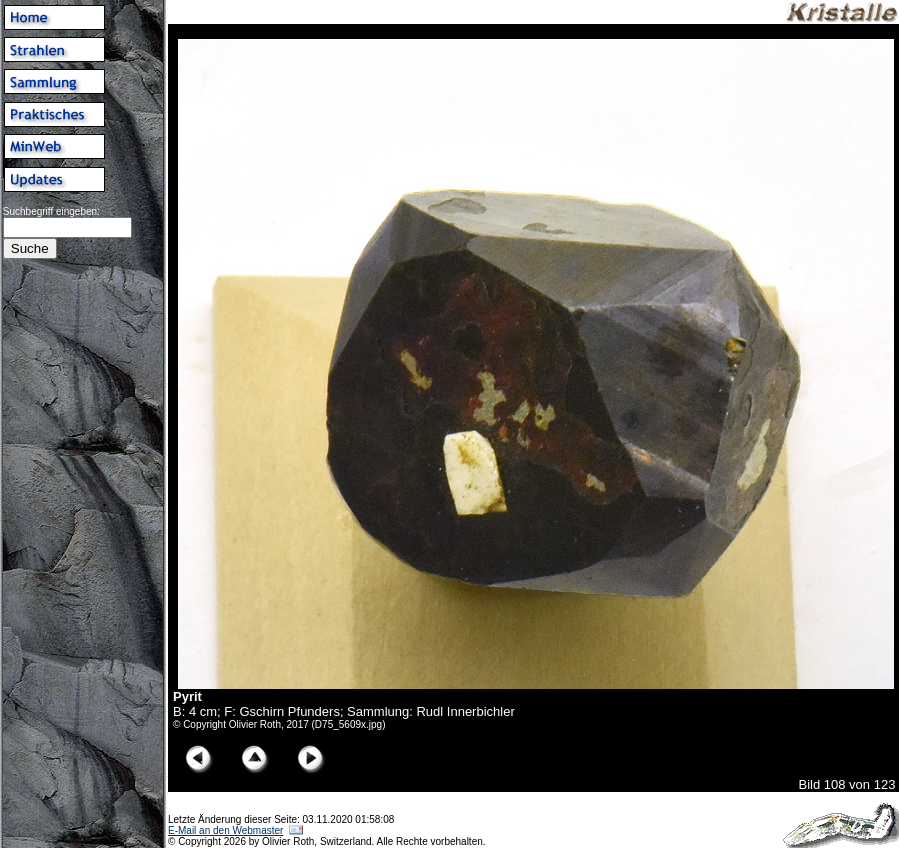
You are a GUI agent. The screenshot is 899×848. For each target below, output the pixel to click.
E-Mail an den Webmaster (225, 830)
